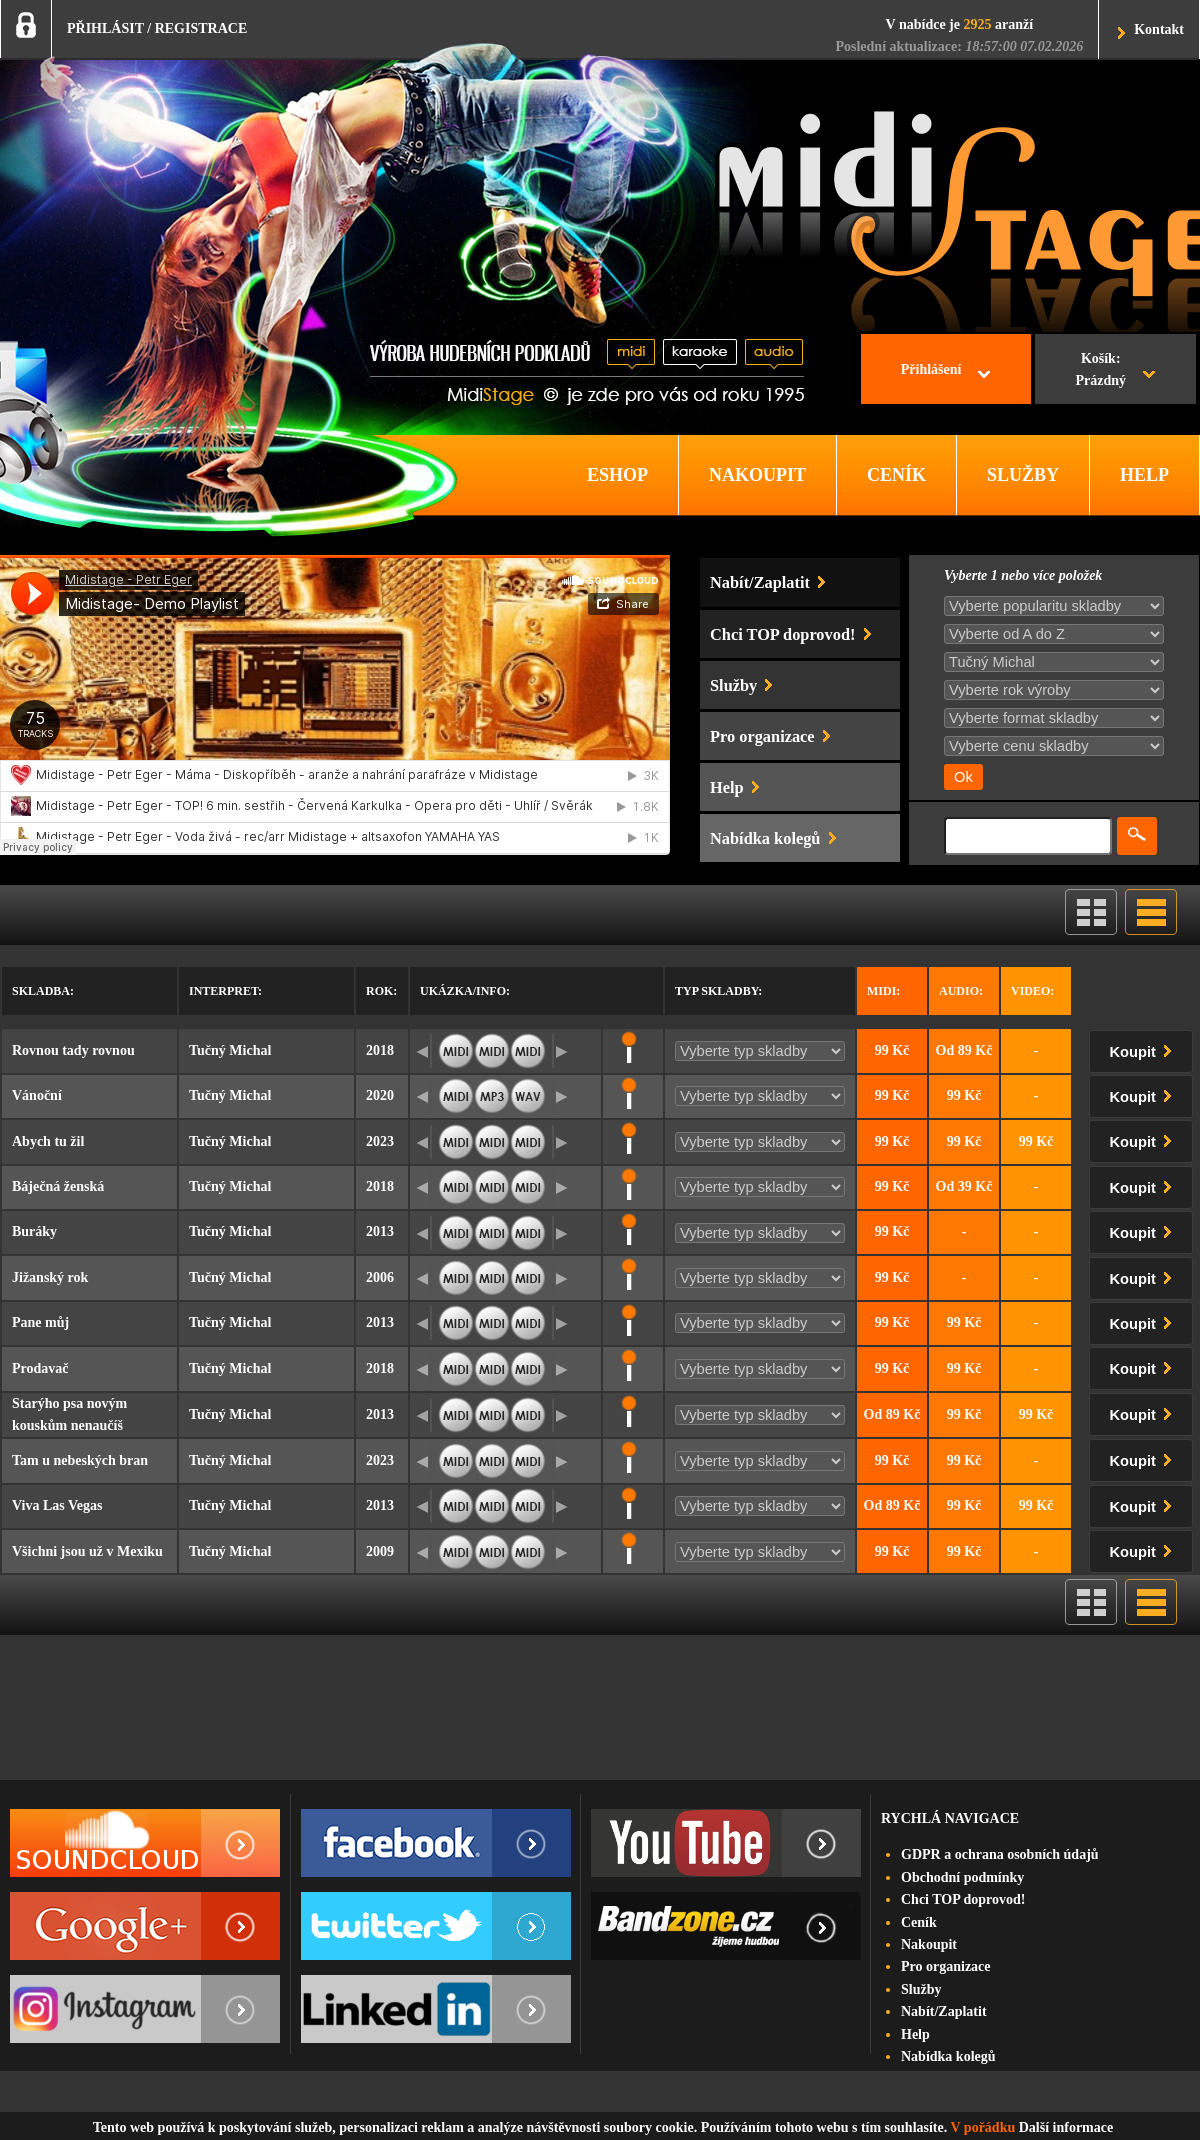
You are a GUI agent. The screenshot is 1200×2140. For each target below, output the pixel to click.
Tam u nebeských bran (80, 1460)
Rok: (381, 991)
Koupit (1145, 1048)
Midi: (883, 991)
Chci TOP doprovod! (963, 1899)
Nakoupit (929, 1944)
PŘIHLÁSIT (105, 28)
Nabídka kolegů (948, 2056)
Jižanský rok (50, 1277)
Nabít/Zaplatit (944, 2011)
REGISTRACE (201, 28)
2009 (380, 1551)
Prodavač (40, 1368)
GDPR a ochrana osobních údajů (1000, 1854)
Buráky (34, 1231)
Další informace (1066, 2127)
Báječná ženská (58, 1186)
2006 (380, 1277)
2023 (380, 1141)
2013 (380, 1231)
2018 (380, 1050)
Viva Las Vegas (57, 1505)
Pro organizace (946, 1966)
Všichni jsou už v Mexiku (87, 1551)
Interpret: (225, 991)
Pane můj (40, 1322)
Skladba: (43, 991)
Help (915, 2034)
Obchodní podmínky (962, 1877)
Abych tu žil (48, 1141)
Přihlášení (931, 369)
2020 (380, 1095)
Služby (921, 1989)
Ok (963, 777)
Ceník (919, 1922)
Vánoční (37, 1095)
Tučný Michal (230, 1050)
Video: (1032, 991)
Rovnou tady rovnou (73, 1050)
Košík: (1100, 372)
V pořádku (983, 2127)
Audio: (961, 991)
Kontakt (1159, 29)
